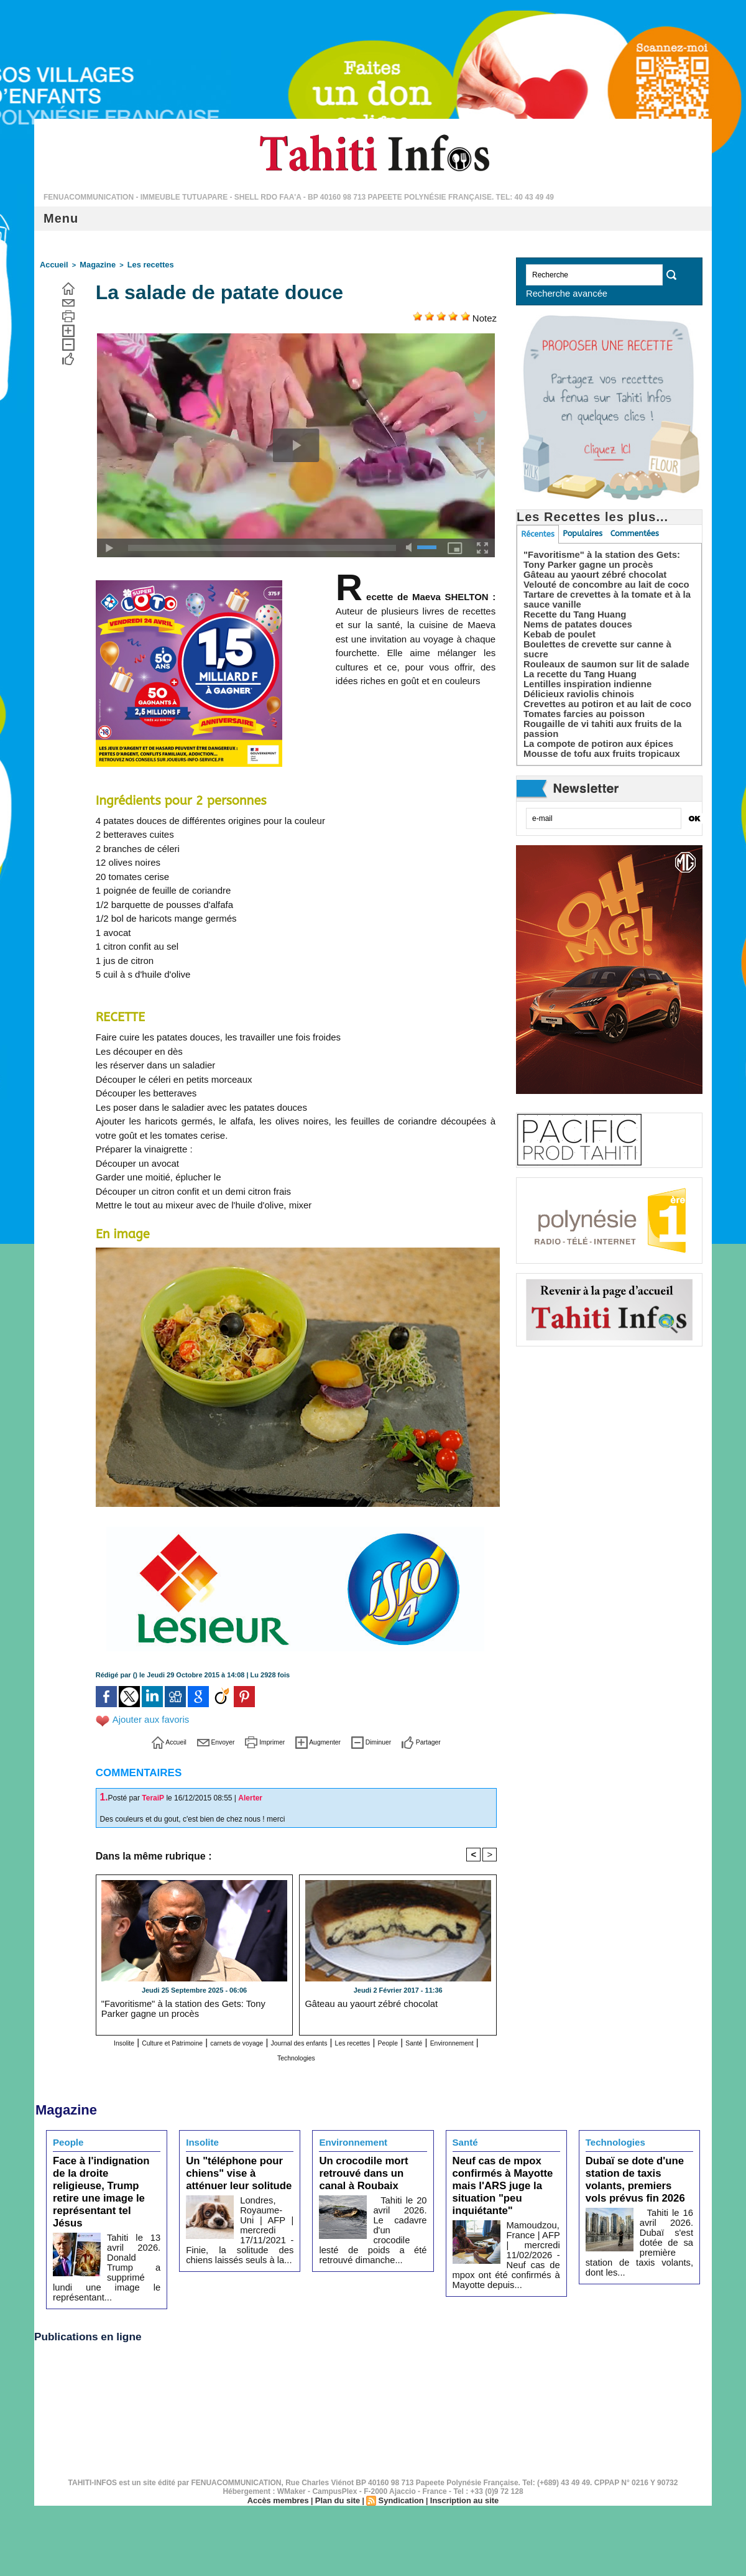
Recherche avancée (559, 293)
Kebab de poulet (557, 636)
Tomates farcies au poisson (580, 706)
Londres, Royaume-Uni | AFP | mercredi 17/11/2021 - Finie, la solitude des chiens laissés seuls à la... (239, 2213)
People (475, 2039)
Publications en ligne (96, 2287)
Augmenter (323, 1739)
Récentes (538, 534)
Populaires (584, 533)
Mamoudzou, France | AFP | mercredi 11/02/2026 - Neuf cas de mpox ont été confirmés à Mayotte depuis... (506, 2223)
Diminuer (389, 1739)
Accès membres (283, 2451)
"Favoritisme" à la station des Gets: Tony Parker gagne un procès (191, 2005)
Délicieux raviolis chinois (575, 686)
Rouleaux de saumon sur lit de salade (601, 656)
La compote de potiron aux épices (593, 736)
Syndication (400, 2451)
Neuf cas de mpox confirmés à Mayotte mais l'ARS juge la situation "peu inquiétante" (506, 2170)
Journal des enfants (354, 2039)
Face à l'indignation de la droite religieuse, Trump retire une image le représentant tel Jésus (104, 2170)
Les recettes (138, 263)
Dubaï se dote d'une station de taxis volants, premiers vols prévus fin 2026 (636, 2170)
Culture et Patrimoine (178, 2039)
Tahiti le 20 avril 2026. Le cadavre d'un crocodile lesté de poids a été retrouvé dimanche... (372, 2213)
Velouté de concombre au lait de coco (601, 586)
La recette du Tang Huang (576, 666)
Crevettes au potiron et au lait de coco (602, 696)
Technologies (347, 2053)
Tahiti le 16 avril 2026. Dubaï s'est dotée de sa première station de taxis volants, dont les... (639, 2223)
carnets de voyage (267, 2039)
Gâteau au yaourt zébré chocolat (359, 2000)
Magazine (91, 263)
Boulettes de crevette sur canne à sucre (605, 646)
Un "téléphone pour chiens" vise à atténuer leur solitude (233, 2165)
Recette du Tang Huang (571, 616)
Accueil (52, 263)
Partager (451, 1739)
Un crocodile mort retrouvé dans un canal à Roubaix (370, 2165)
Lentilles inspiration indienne (583, 676)
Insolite (112, 2039)
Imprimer (256, 1739)
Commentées (637, 533)
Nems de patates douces (574, 626)
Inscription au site (459, 2451)
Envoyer (195, 1739)
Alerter (250, 1795)
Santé (230, 2053)
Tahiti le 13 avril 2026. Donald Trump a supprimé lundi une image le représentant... (133, 2219)
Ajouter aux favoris (149, 1718)
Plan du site (339, 2451)
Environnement (281, 2053)
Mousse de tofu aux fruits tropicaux (596, 746)
